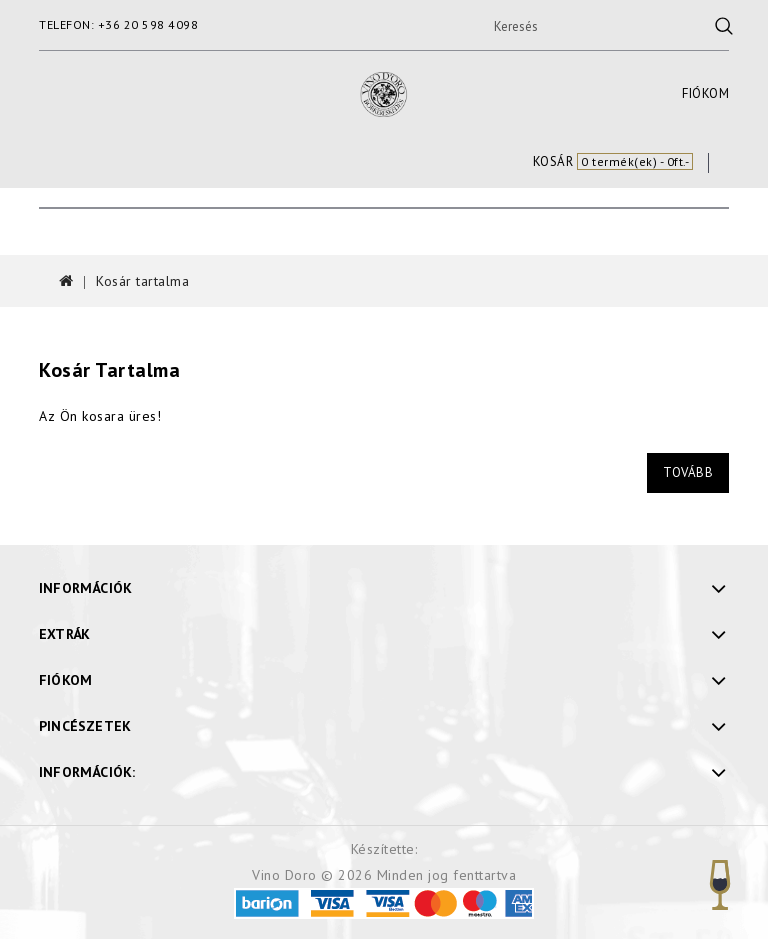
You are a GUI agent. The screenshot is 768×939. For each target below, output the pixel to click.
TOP (720, 885)
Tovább (688, 472)
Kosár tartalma (142, 281)
